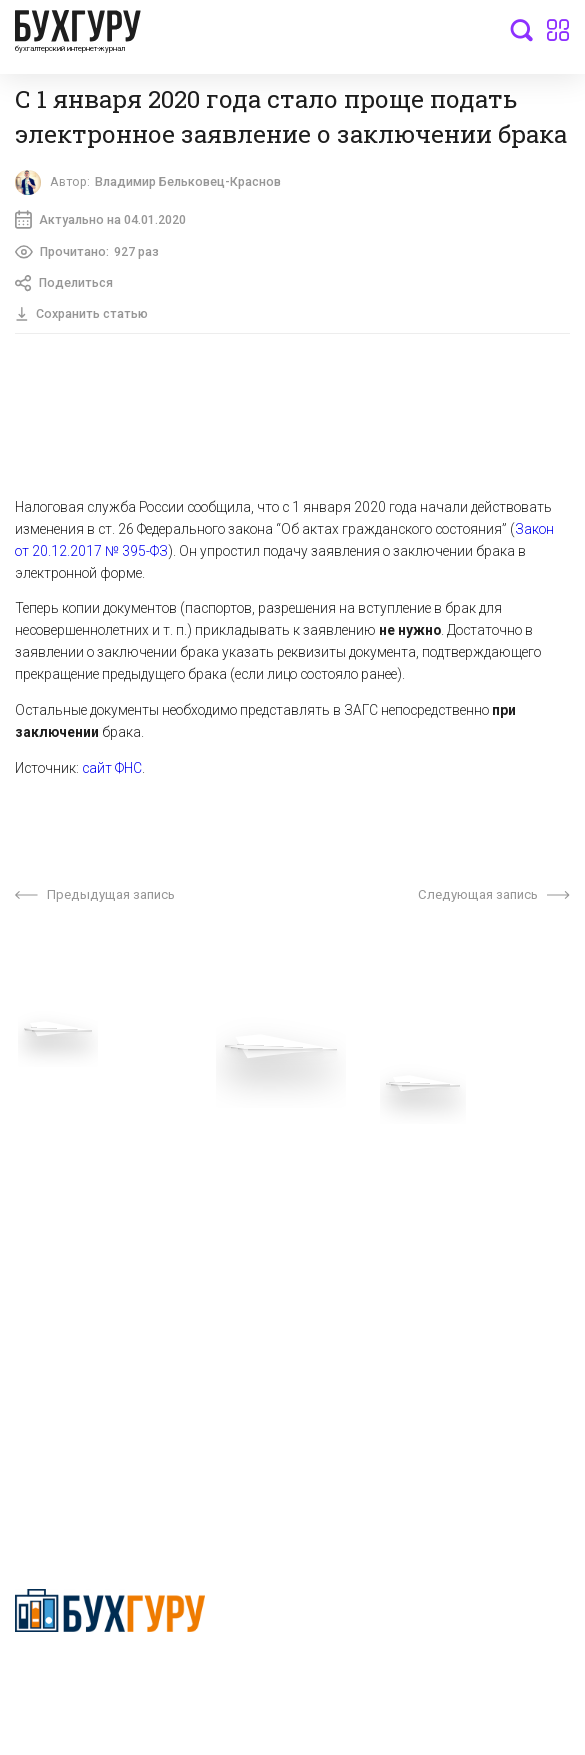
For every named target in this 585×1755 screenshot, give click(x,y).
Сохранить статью (82, 315)
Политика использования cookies (402, 1232)
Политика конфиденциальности (111, 1680)
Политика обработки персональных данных (410, 1194)
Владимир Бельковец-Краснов (189, 182)
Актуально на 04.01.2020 (101, 220)
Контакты (47, 1218)
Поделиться (65, 285)
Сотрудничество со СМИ (373, 1156)
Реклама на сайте (73, 1263)
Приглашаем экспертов (92, 1156)
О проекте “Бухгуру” (358, 1126)
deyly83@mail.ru (86, 1464)
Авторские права (72, 1293)
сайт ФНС (112, 770)
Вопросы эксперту (75, 1126)
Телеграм (47, 1187)
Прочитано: (88, 254)
